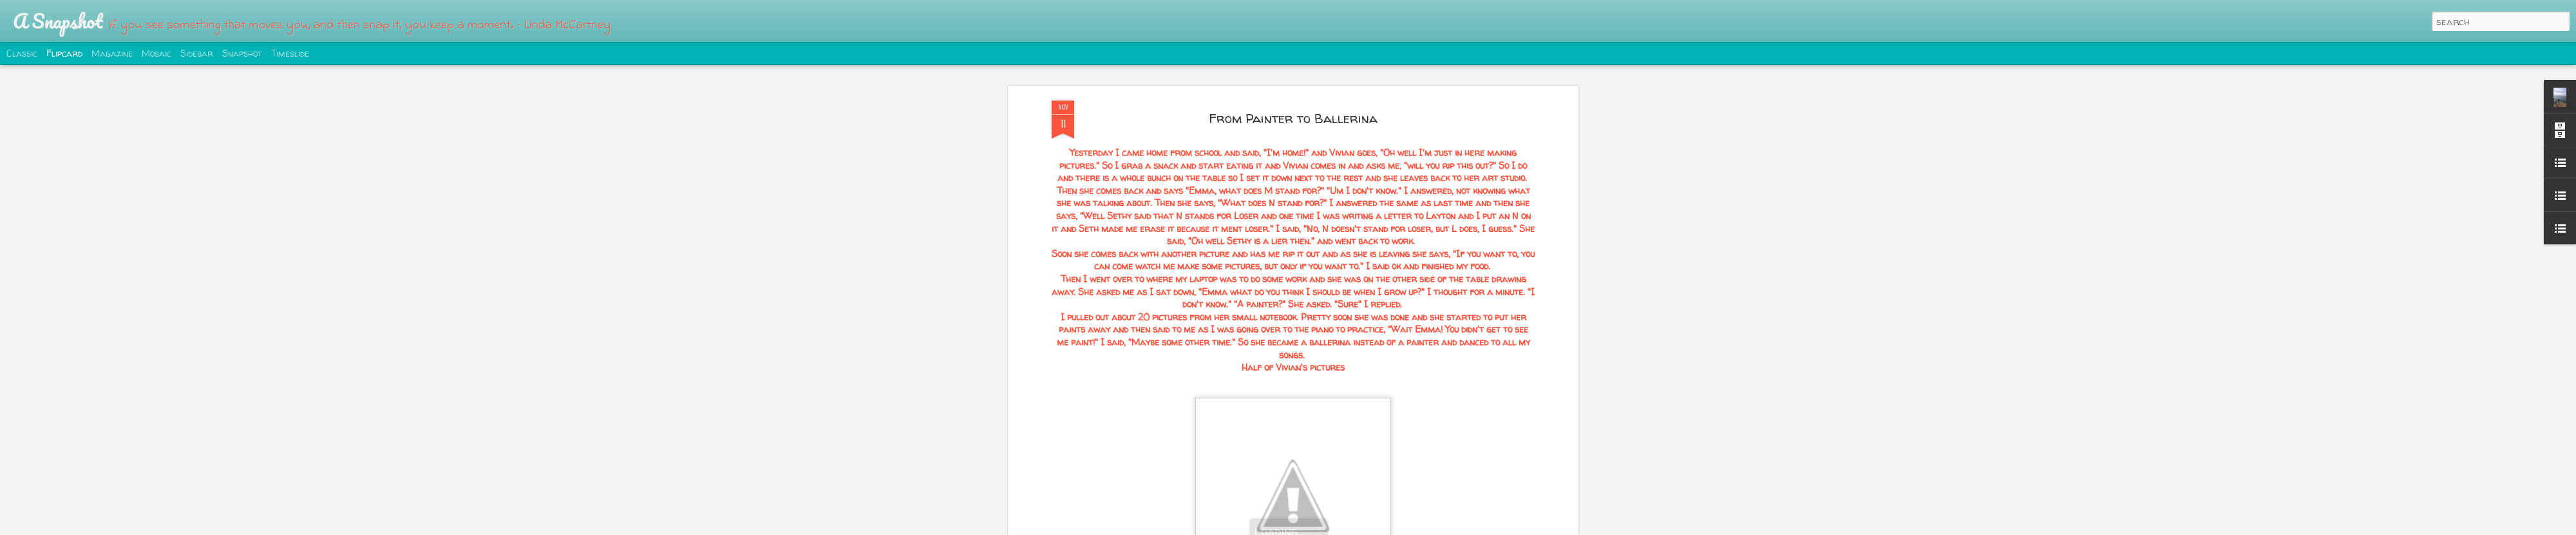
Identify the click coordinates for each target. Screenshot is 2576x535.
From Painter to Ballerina (1293, 118)
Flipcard (64, 53)
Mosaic (156, 53)
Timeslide (290, 53)
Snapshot (242, 53)
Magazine (112, 53)
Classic (21, 53)
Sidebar (196, 53)
